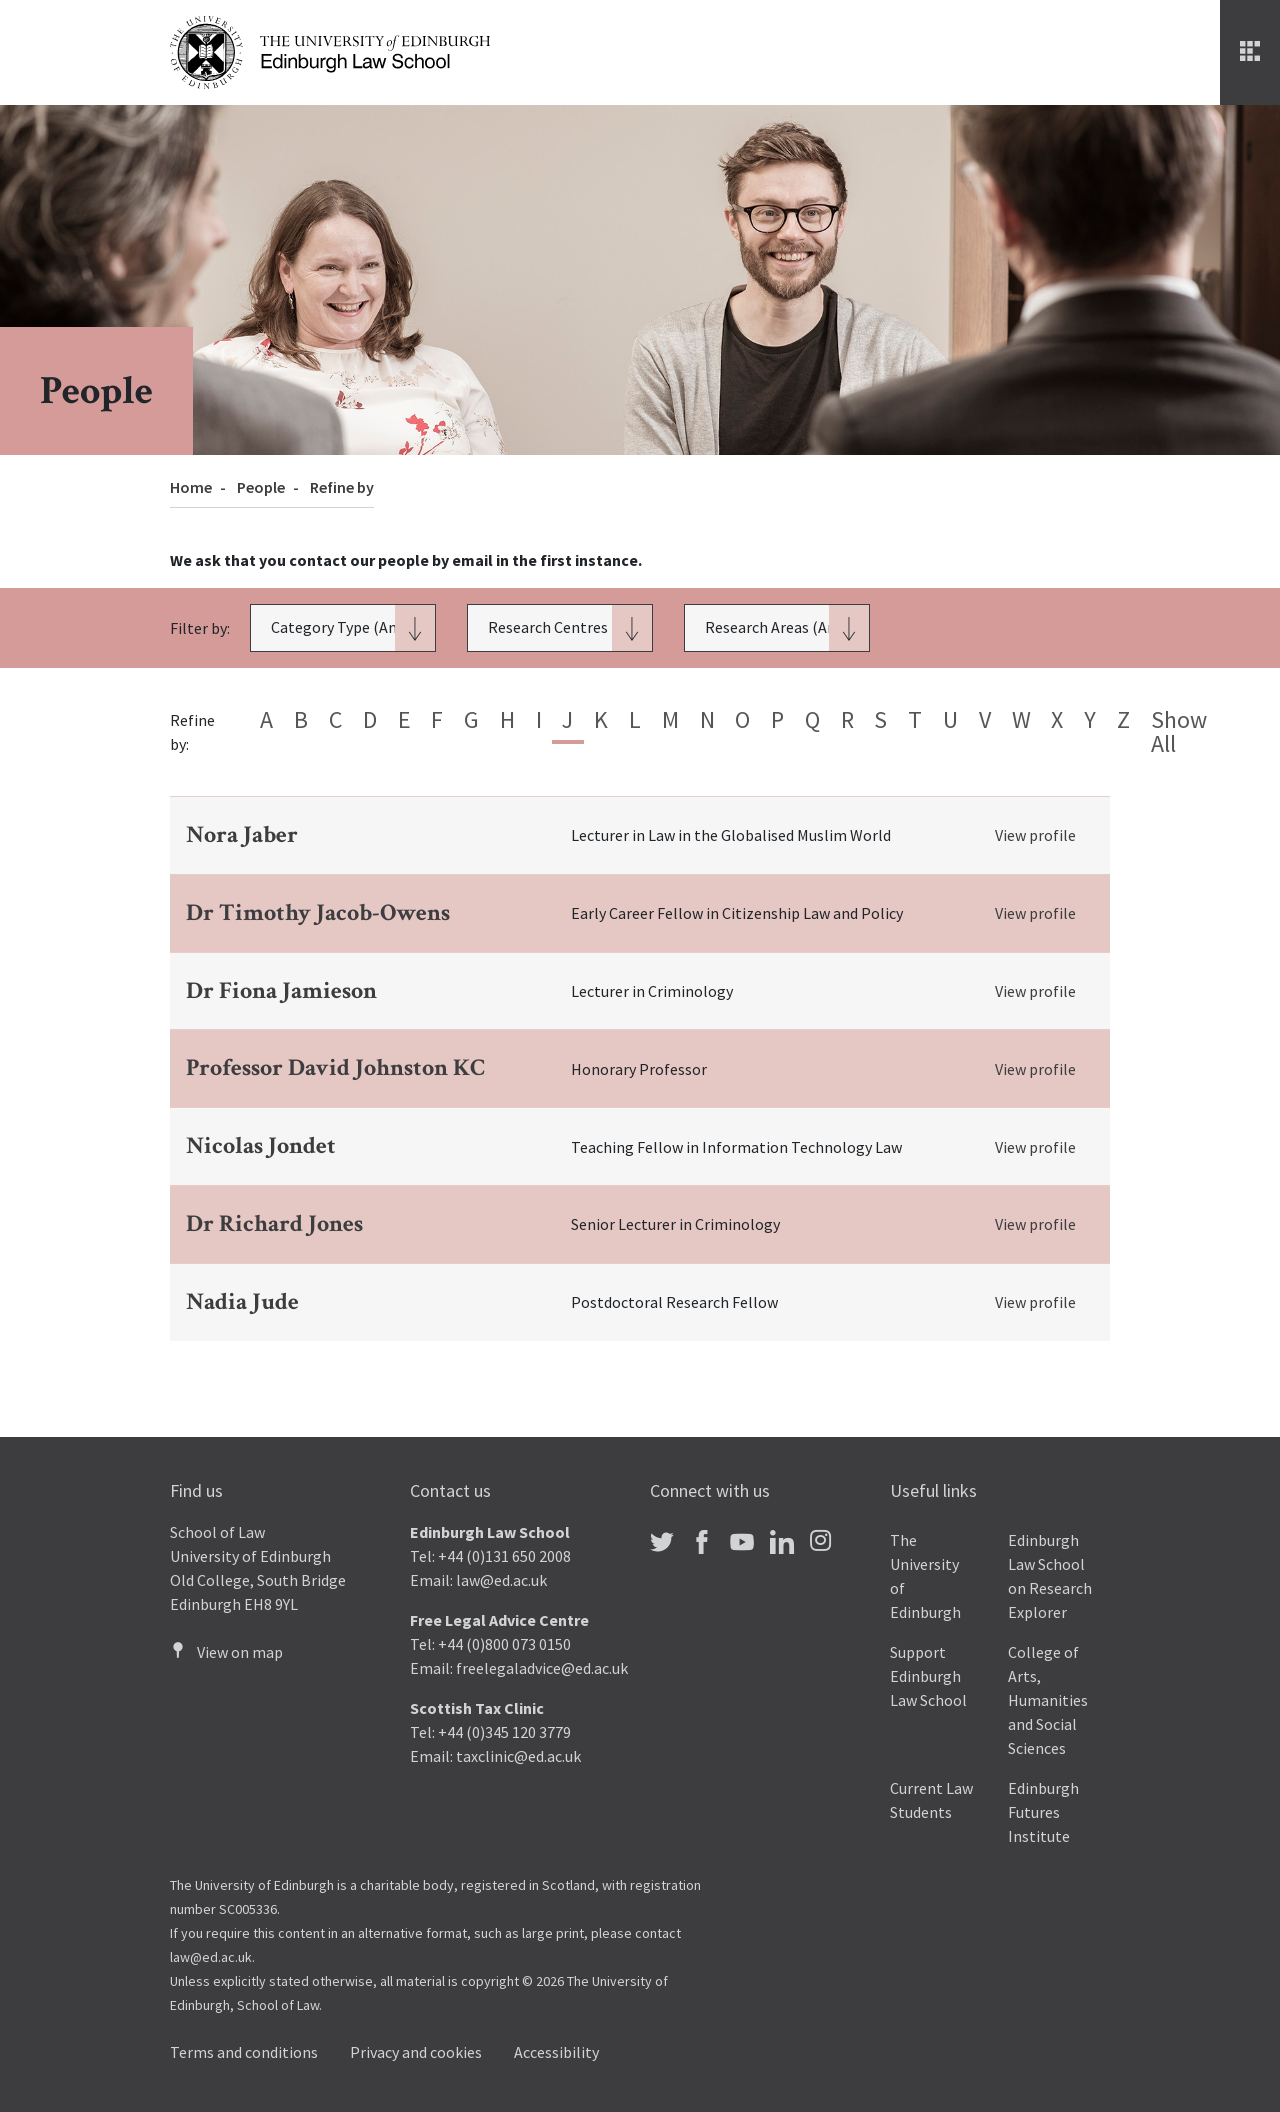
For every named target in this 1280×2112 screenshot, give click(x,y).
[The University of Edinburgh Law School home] (330, 50)
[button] (343, 628)
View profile (1035, 835)
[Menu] (1250, 52)
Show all (1179, 731)
